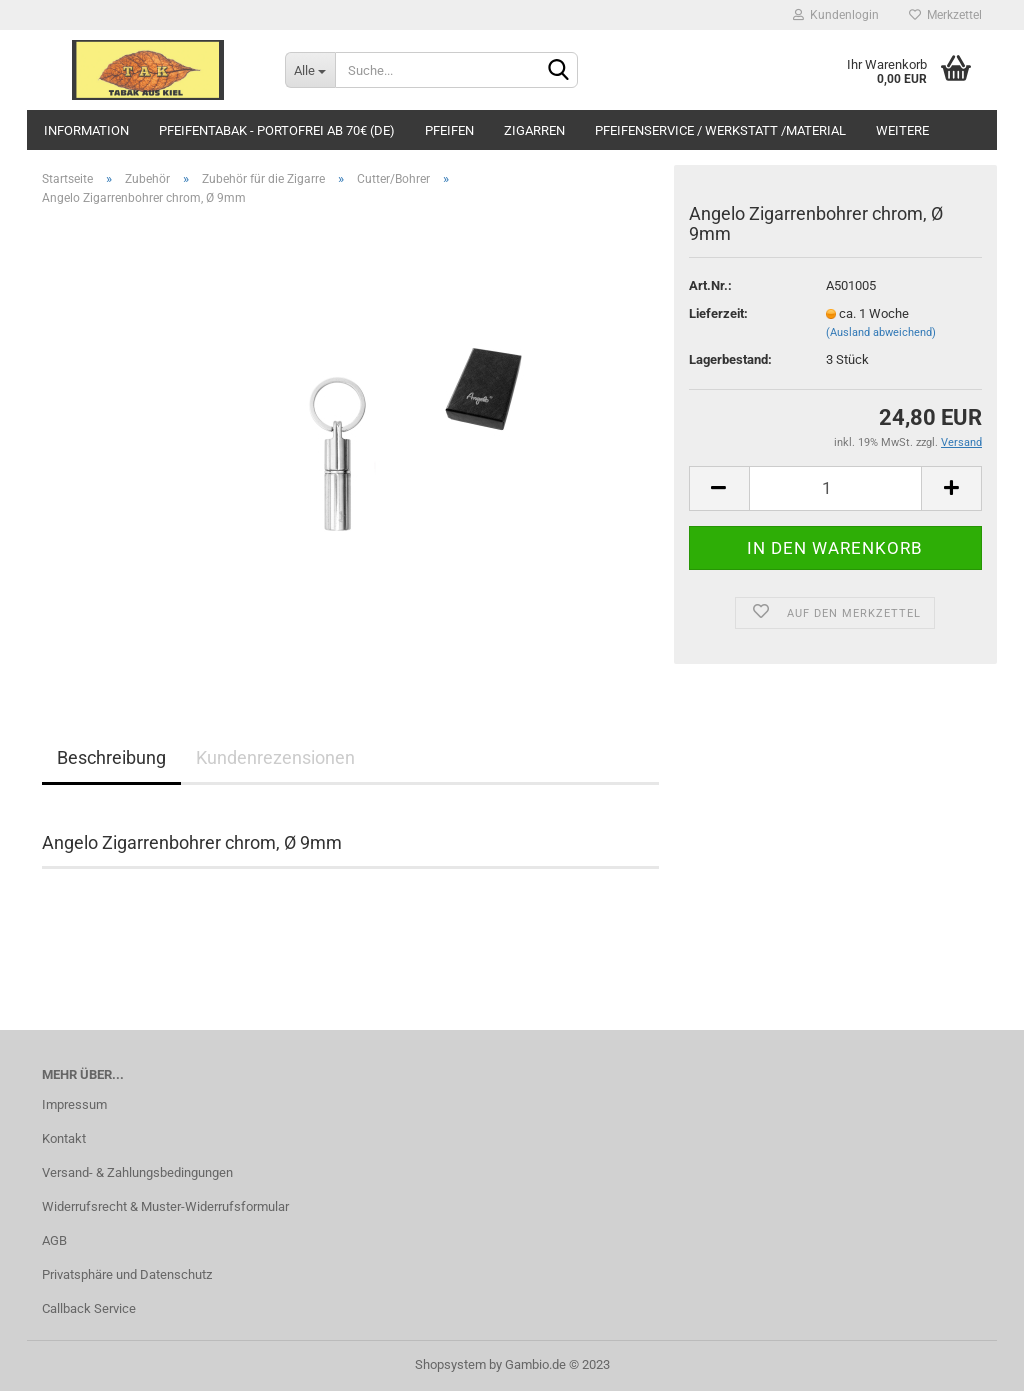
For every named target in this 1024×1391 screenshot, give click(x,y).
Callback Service (89, 1308)
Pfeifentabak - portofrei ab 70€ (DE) (277, 130)
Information (86, 130)
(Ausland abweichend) (881, 332)
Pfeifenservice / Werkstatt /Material (720, 130)
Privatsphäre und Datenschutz (127, 1274)
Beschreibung (111, 757)
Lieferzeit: (718, 313)
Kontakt (64, 1138)
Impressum (74, 1104)
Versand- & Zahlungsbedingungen (137, 1172)
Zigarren (534, 130)
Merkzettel (945, 15)
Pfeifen (449, 130)
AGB (54, 1240)
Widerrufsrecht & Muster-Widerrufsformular (165, 1206)
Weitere (902, 130)
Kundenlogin (836, 15)
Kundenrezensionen (275, 757)
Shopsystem (450, 1364)
